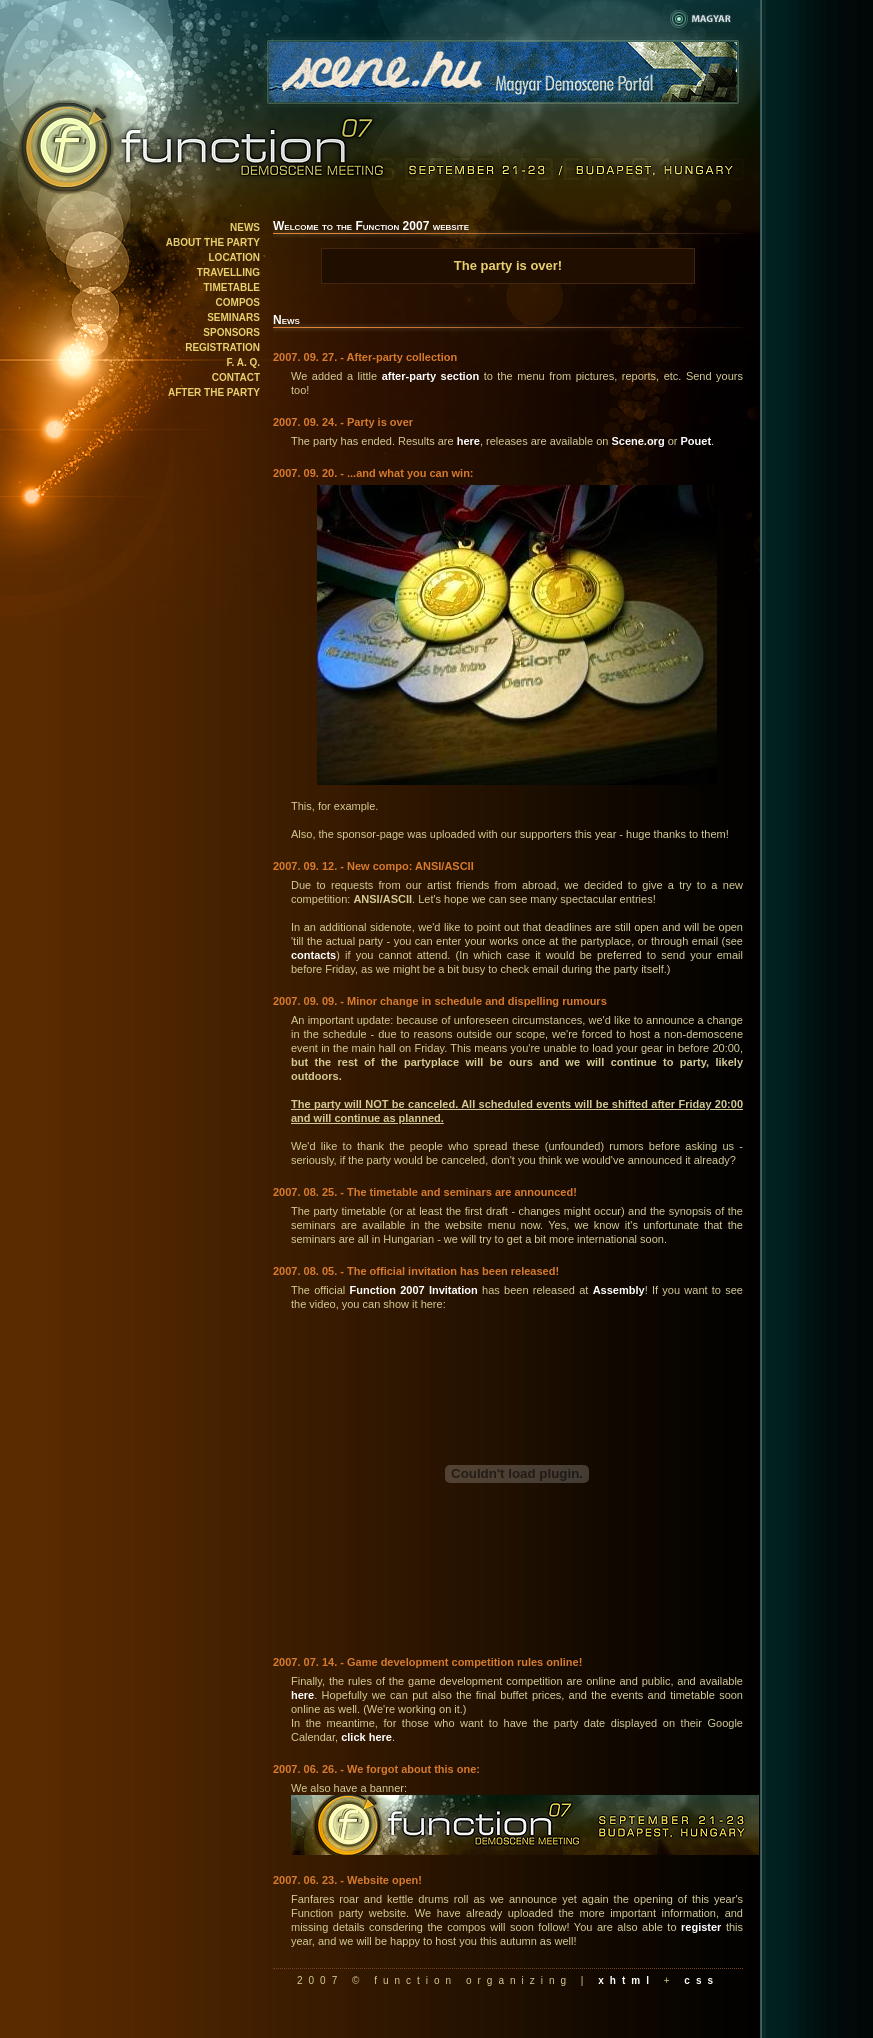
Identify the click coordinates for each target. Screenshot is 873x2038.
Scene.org (637, 441)
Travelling (228, 272)
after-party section (430, 376)
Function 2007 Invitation (413, 1290)
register (701, 1927)
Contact (236, 377)
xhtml (626, 1980)
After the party (214, 392)
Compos (238, 302)
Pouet (696, 441)
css (701, 1980)
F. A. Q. (243, 362)
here (468, 441)
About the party (213, 242)
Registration (222, 347)
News (245, 227)
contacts (313, 955)
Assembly (619, 1290)
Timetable (232, 287)
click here (366, 1737)
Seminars (233, 317)
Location (234, 257)
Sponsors (231, 332)
